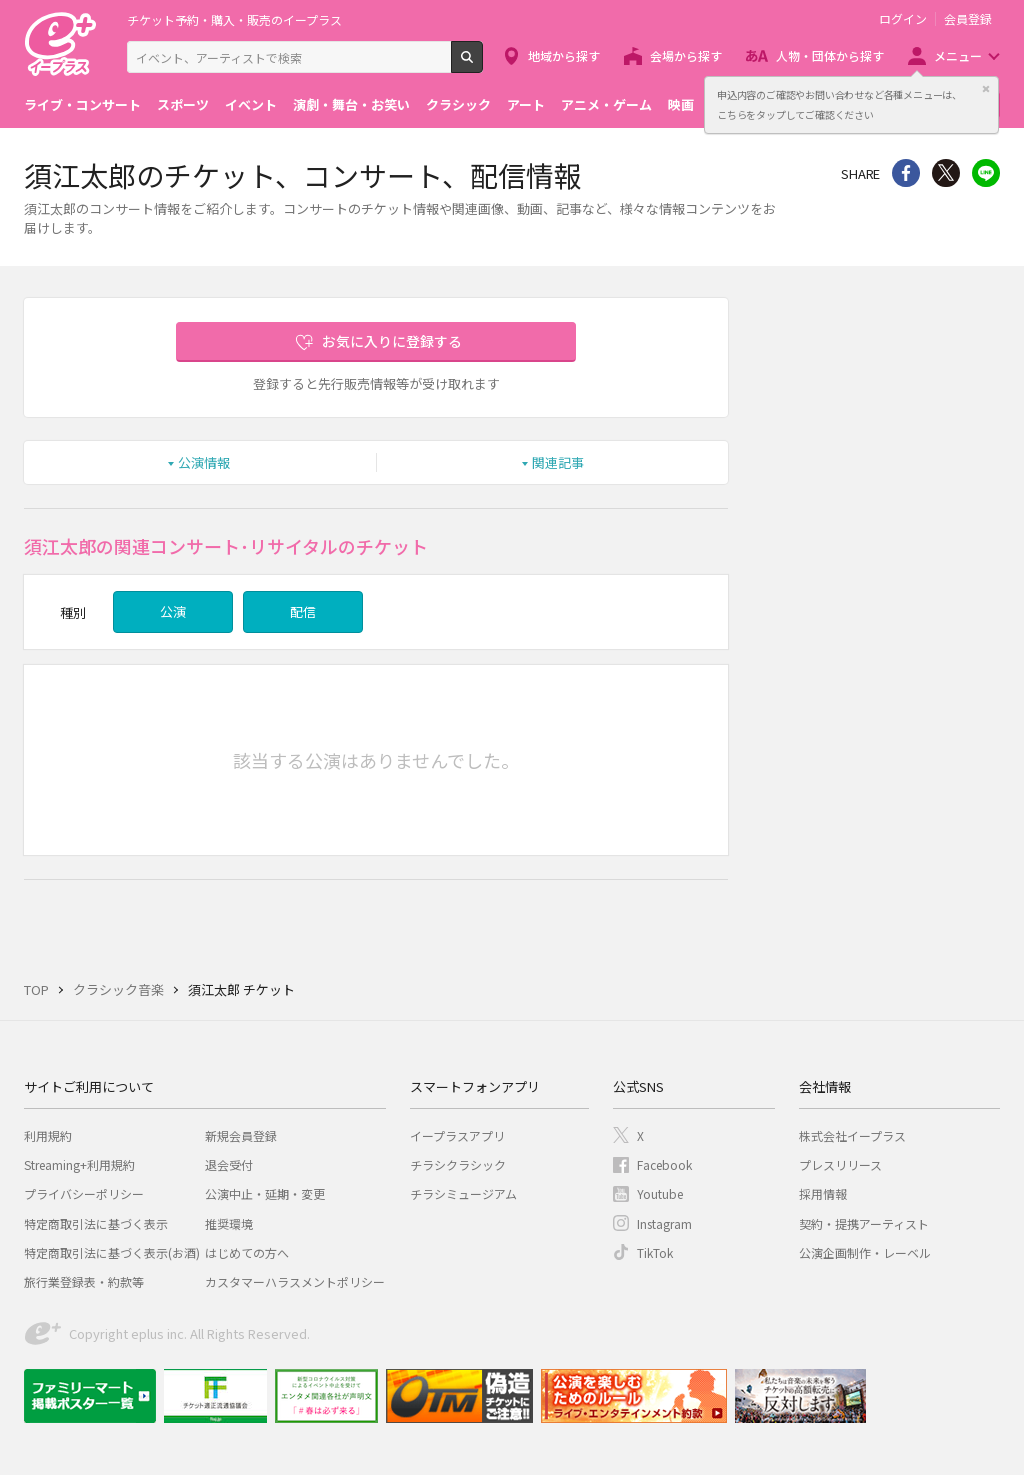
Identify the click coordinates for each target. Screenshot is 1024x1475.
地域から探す (564, 55)
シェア (906, 173)
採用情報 (823, 1193)
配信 (303, 611)
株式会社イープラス (852, 1135)
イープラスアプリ (457, 1135)
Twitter (946, 173)
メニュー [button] (958, 55)
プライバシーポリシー (84, 1193)
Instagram (664, 1223)
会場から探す (686, 55)
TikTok (655, 1252)
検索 (482, 65)
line (986, 173)
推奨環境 (229, 1223)
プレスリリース (840, 1164)
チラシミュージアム (463, 1193)
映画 (681, 104)
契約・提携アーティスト (864, 1223)
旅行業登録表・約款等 (84, 1281)
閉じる (986, 89)
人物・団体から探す (830, 55)
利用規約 (48, 1135)
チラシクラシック (458, 1164)
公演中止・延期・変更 (265, 1193)
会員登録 (968, 19)
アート (526, 104)
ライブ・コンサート (82, 104)
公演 (173, 611)
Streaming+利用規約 (79, 1164)
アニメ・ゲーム (606, 104)
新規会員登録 (241, 1135)
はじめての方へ (247, 1252)
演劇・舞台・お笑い (351, 104)
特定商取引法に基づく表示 (96, 1223)
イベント (251, 104)
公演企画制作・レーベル (865, 1252)
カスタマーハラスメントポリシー (295, 1281)
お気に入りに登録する (392, 341)
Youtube (660, 1193)
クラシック (458, 104)
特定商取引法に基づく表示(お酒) (112, 1252)
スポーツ (183, 104)
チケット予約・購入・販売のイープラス (234, 19)
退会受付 (229, 1164)
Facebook (664, 1164)
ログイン (903, 19)
